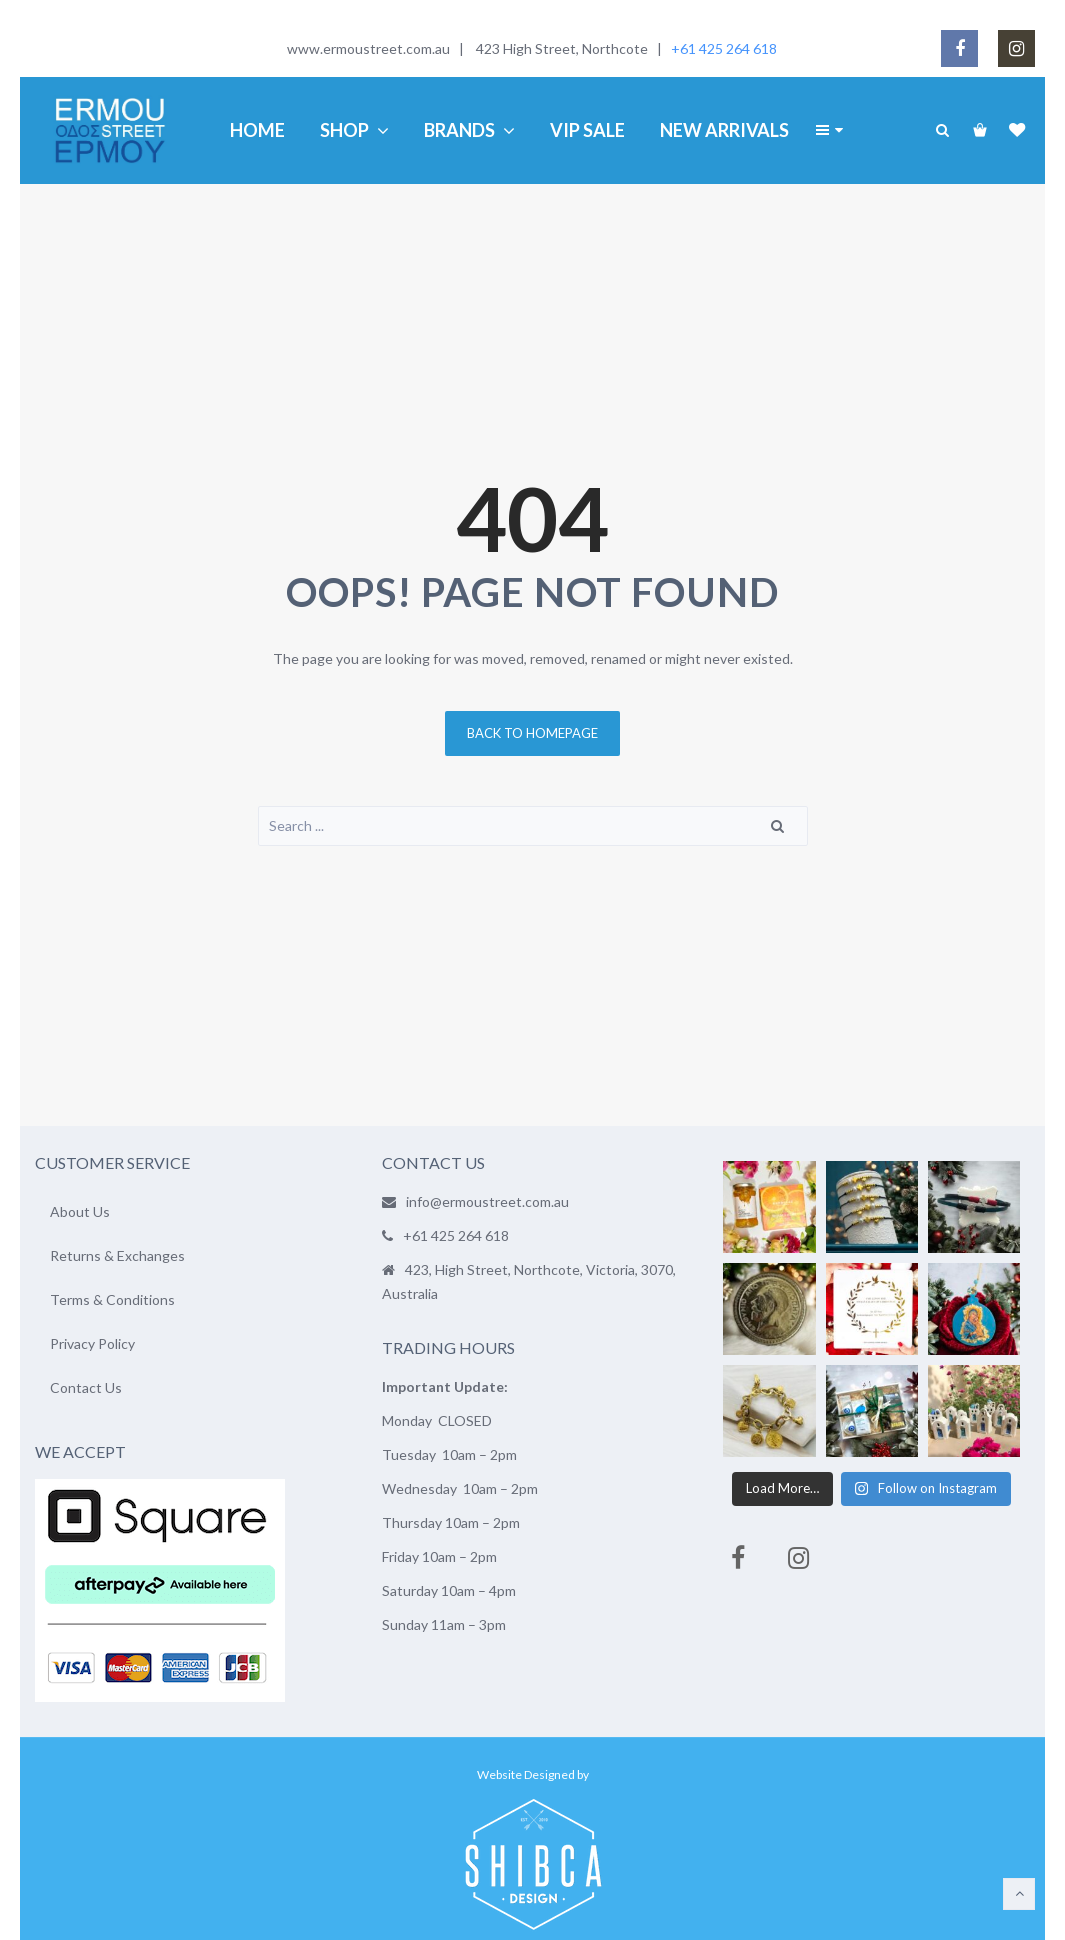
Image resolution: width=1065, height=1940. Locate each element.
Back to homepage (532, 733)
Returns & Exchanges (117, 1255)
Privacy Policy (92, 1343)
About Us (80, 1211)
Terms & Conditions (112, 1299)
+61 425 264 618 (724, 48)
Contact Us (86, 1387)
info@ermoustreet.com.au (487, 1201)
